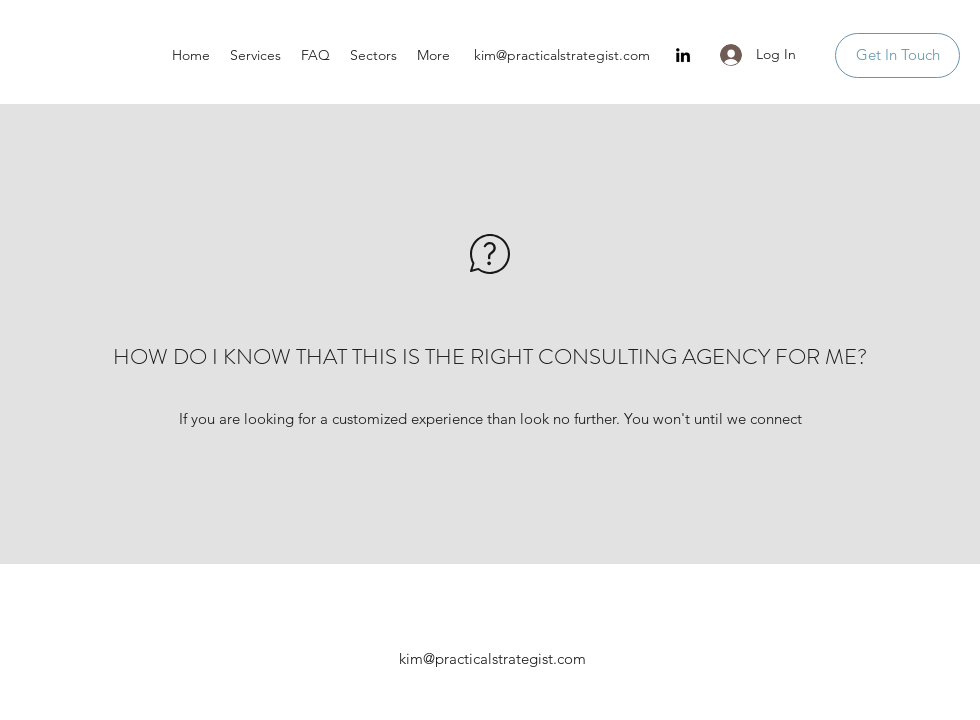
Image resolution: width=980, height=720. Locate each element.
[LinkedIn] (683, 55)
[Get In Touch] (897, 55)
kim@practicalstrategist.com (562, 55)
